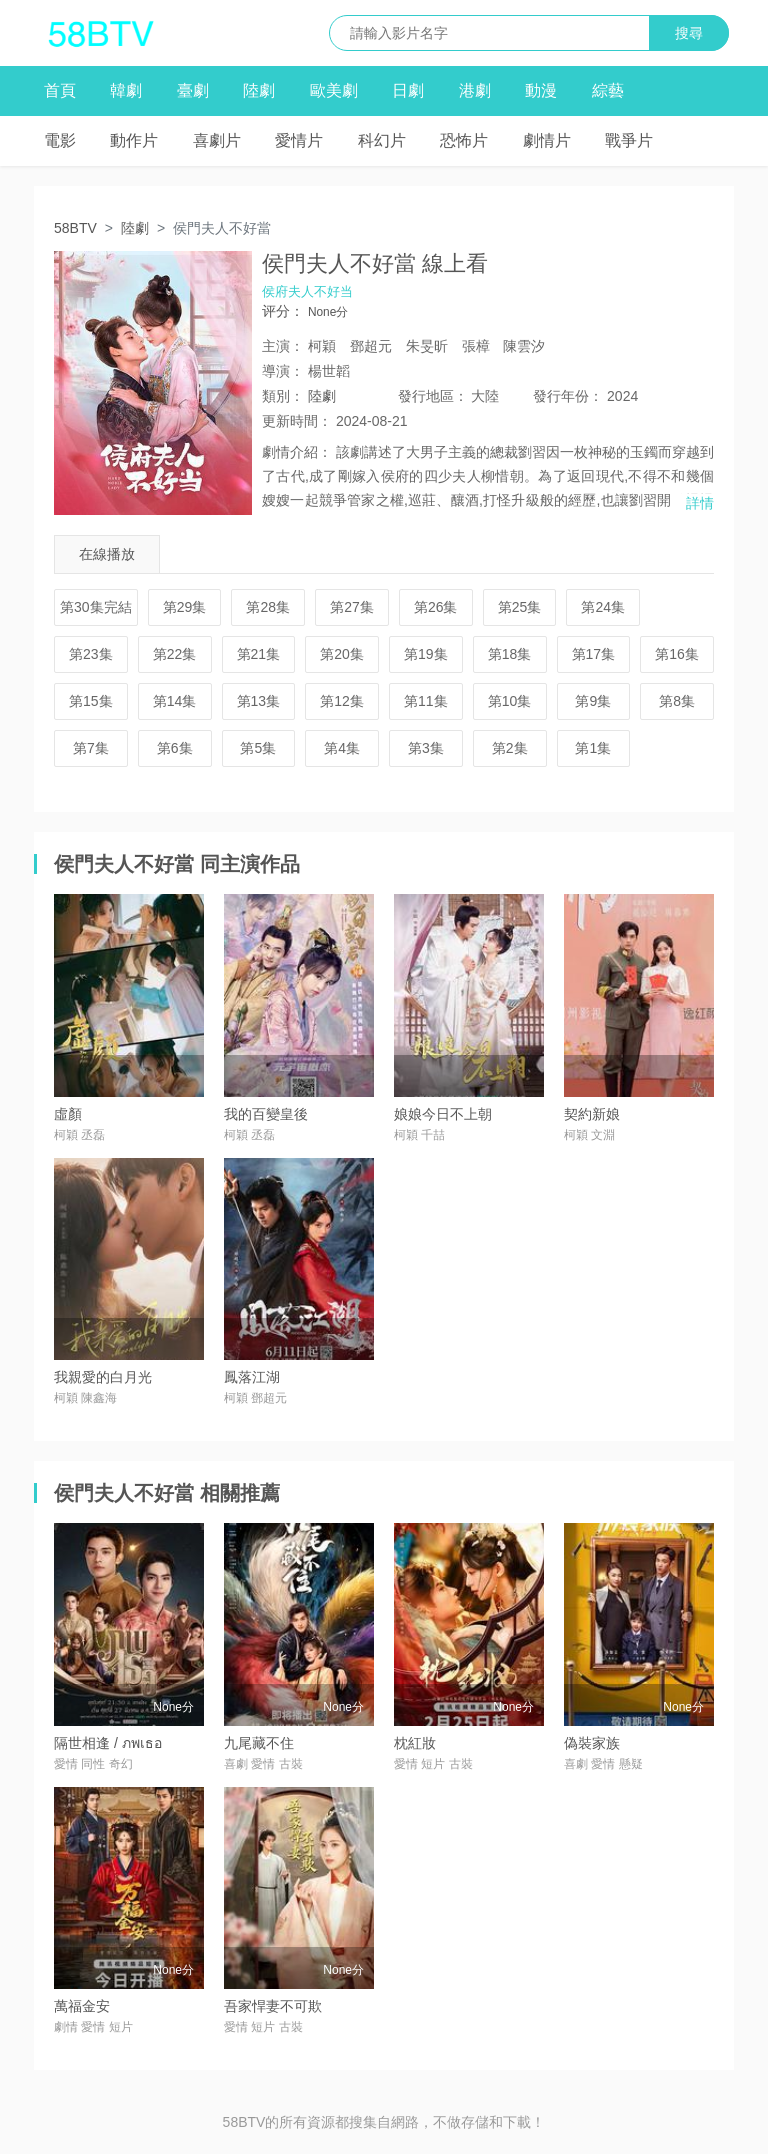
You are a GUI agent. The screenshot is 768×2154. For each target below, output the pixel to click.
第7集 (91, 748)
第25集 (520, 607)
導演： (283, 371)
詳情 (700, 503)
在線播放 (107, 554)
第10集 (510, 701)
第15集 (91, 701)
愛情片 (299, 140)
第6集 (175, 748)
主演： (283, 346)
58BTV (75, 228)
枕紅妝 (415, 1743)
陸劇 (259, 90)
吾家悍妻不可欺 (273, 2006)
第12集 (342, 701)
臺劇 (193, 90)
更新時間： (297, 421)
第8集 (677, 701)
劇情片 (547, 140)
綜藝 (608, 90)
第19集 (426, 654)
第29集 (185, 607)
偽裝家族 (592, 1743)
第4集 (342, 748)
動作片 (134, 140)
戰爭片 (629, 140)
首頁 (60, 90)
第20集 (342, 654)
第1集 (593, 748)
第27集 (352, 607)
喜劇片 (217, 140)
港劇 (475, 90)
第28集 (268, 607)
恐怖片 (464, 140)
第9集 (593, 701)
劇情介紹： (297, 452)
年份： (568, 396)
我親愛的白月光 (103, 1377)
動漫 (541, 90)
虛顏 (68, 1114)
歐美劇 (334, 90)
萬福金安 (82, 2006)
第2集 (510, 748)
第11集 (426, 701)
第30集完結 (96, 607)
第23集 (91, 654)
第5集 (258, 748)
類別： (283, 396)
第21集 (259, 654)
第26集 (436, 607)
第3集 (426, 748)
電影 (60, 140)
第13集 (259, 701)
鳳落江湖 (252, 1377)
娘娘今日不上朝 (443, 1114)
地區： (433, 396)
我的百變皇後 (266, 1114)
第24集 (603, 607)
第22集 (175, 654)
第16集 (677, 654)
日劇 (408, 90)
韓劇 (126, 90)
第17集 (594, 654)
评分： (283, 311)
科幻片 (382, 140)
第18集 (510, 654)
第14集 (175, 701)
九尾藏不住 (259, 1743)
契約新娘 (592, 1114)
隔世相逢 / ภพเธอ (108, 1743)
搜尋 (689, 33)
